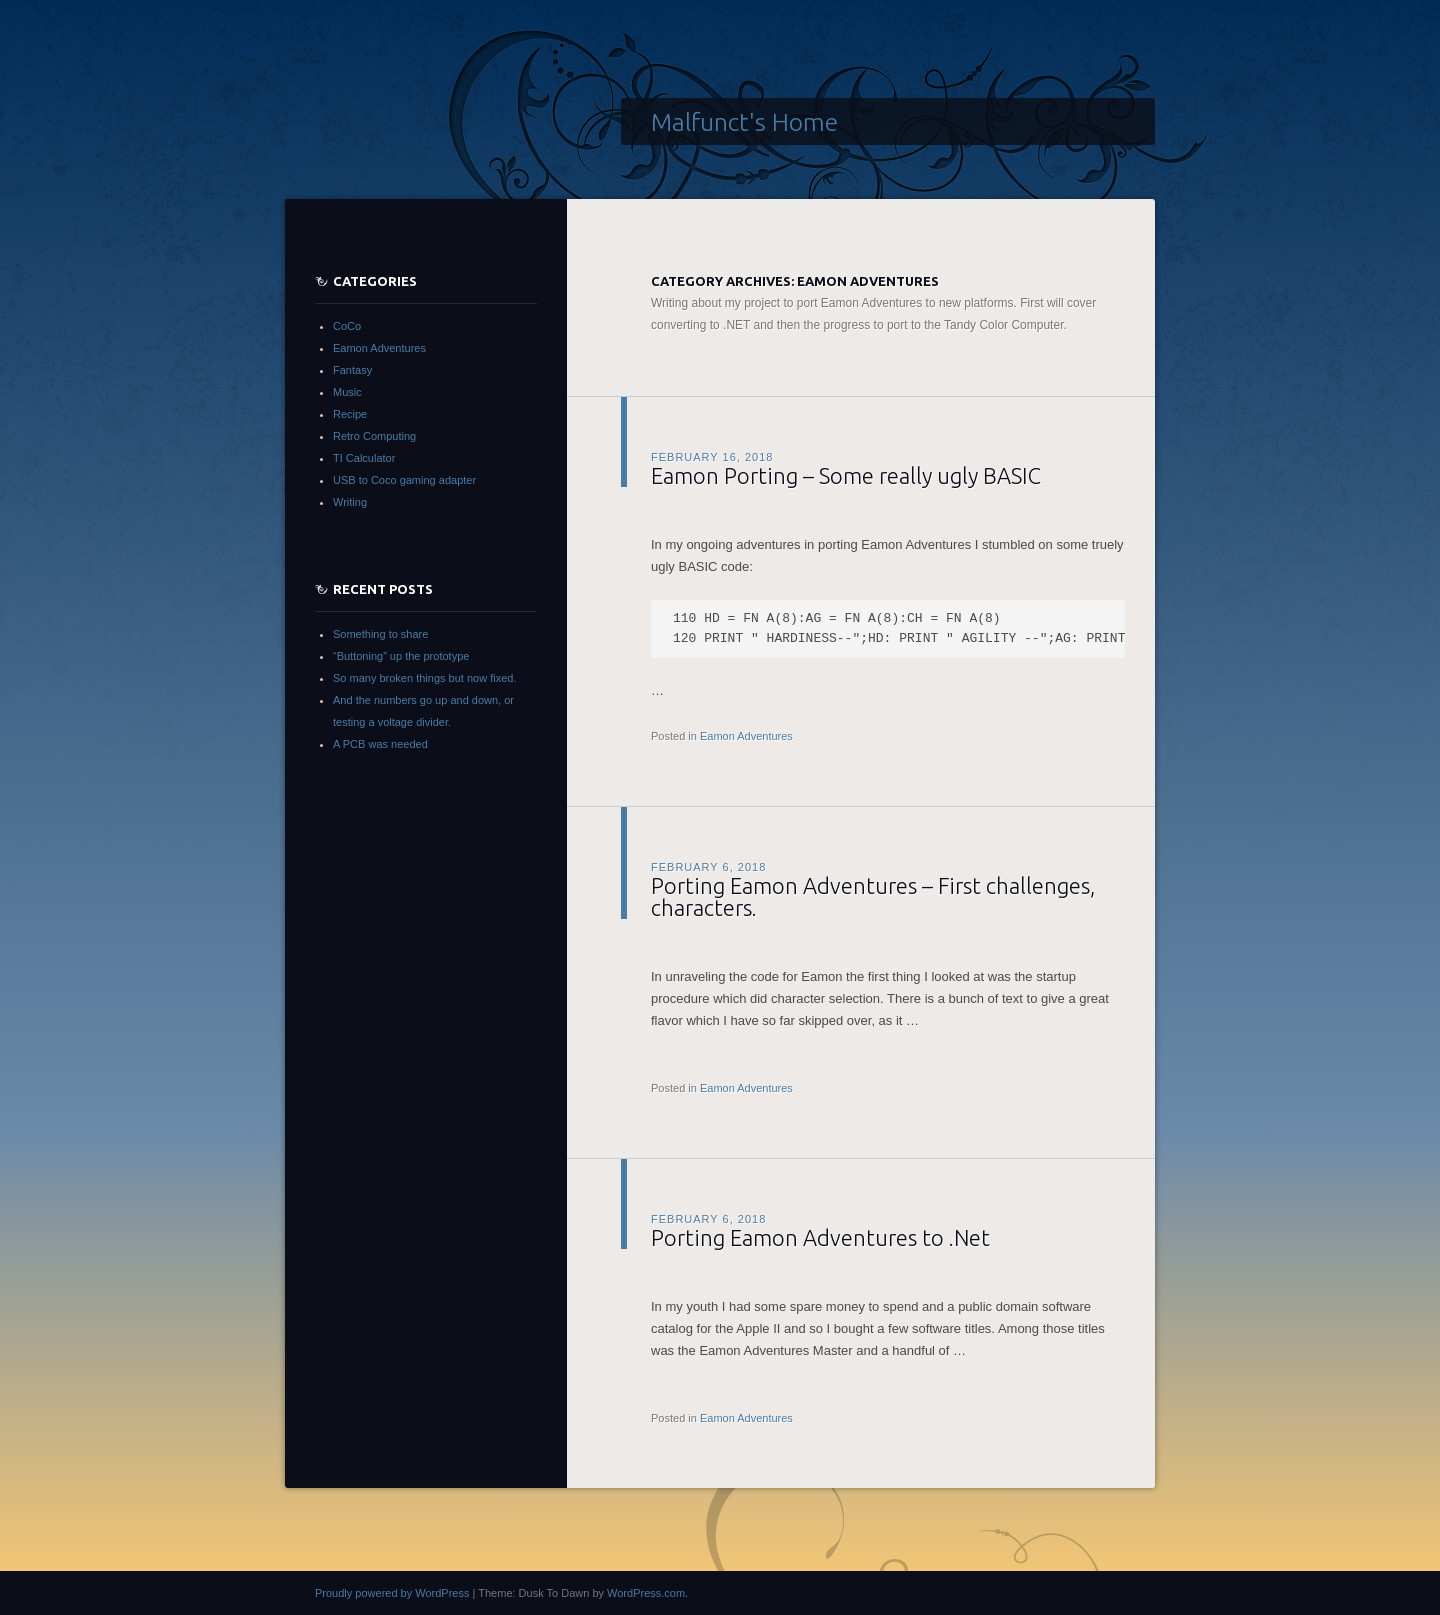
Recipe (350, 414)
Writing (350, 502)
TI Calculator (364, 458)
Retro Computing (374, 436)
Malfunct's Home (744, 122)
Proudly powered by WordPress (392, 1593)
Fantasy (352, 370)
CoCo (347, 326)
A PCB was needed (380, 744)
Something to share (380, 634)
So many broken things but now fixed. (424, 678)
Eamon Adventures (746, 736)
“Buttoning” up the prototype (401, 656)
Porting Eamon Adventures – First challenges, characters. (873, 896)
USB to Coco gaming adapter (404, 480)
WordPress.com (646, 1593)
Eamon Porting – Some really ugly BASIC (846, 475)
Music (347, 392)
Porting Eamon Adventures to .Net (820, 1237)
